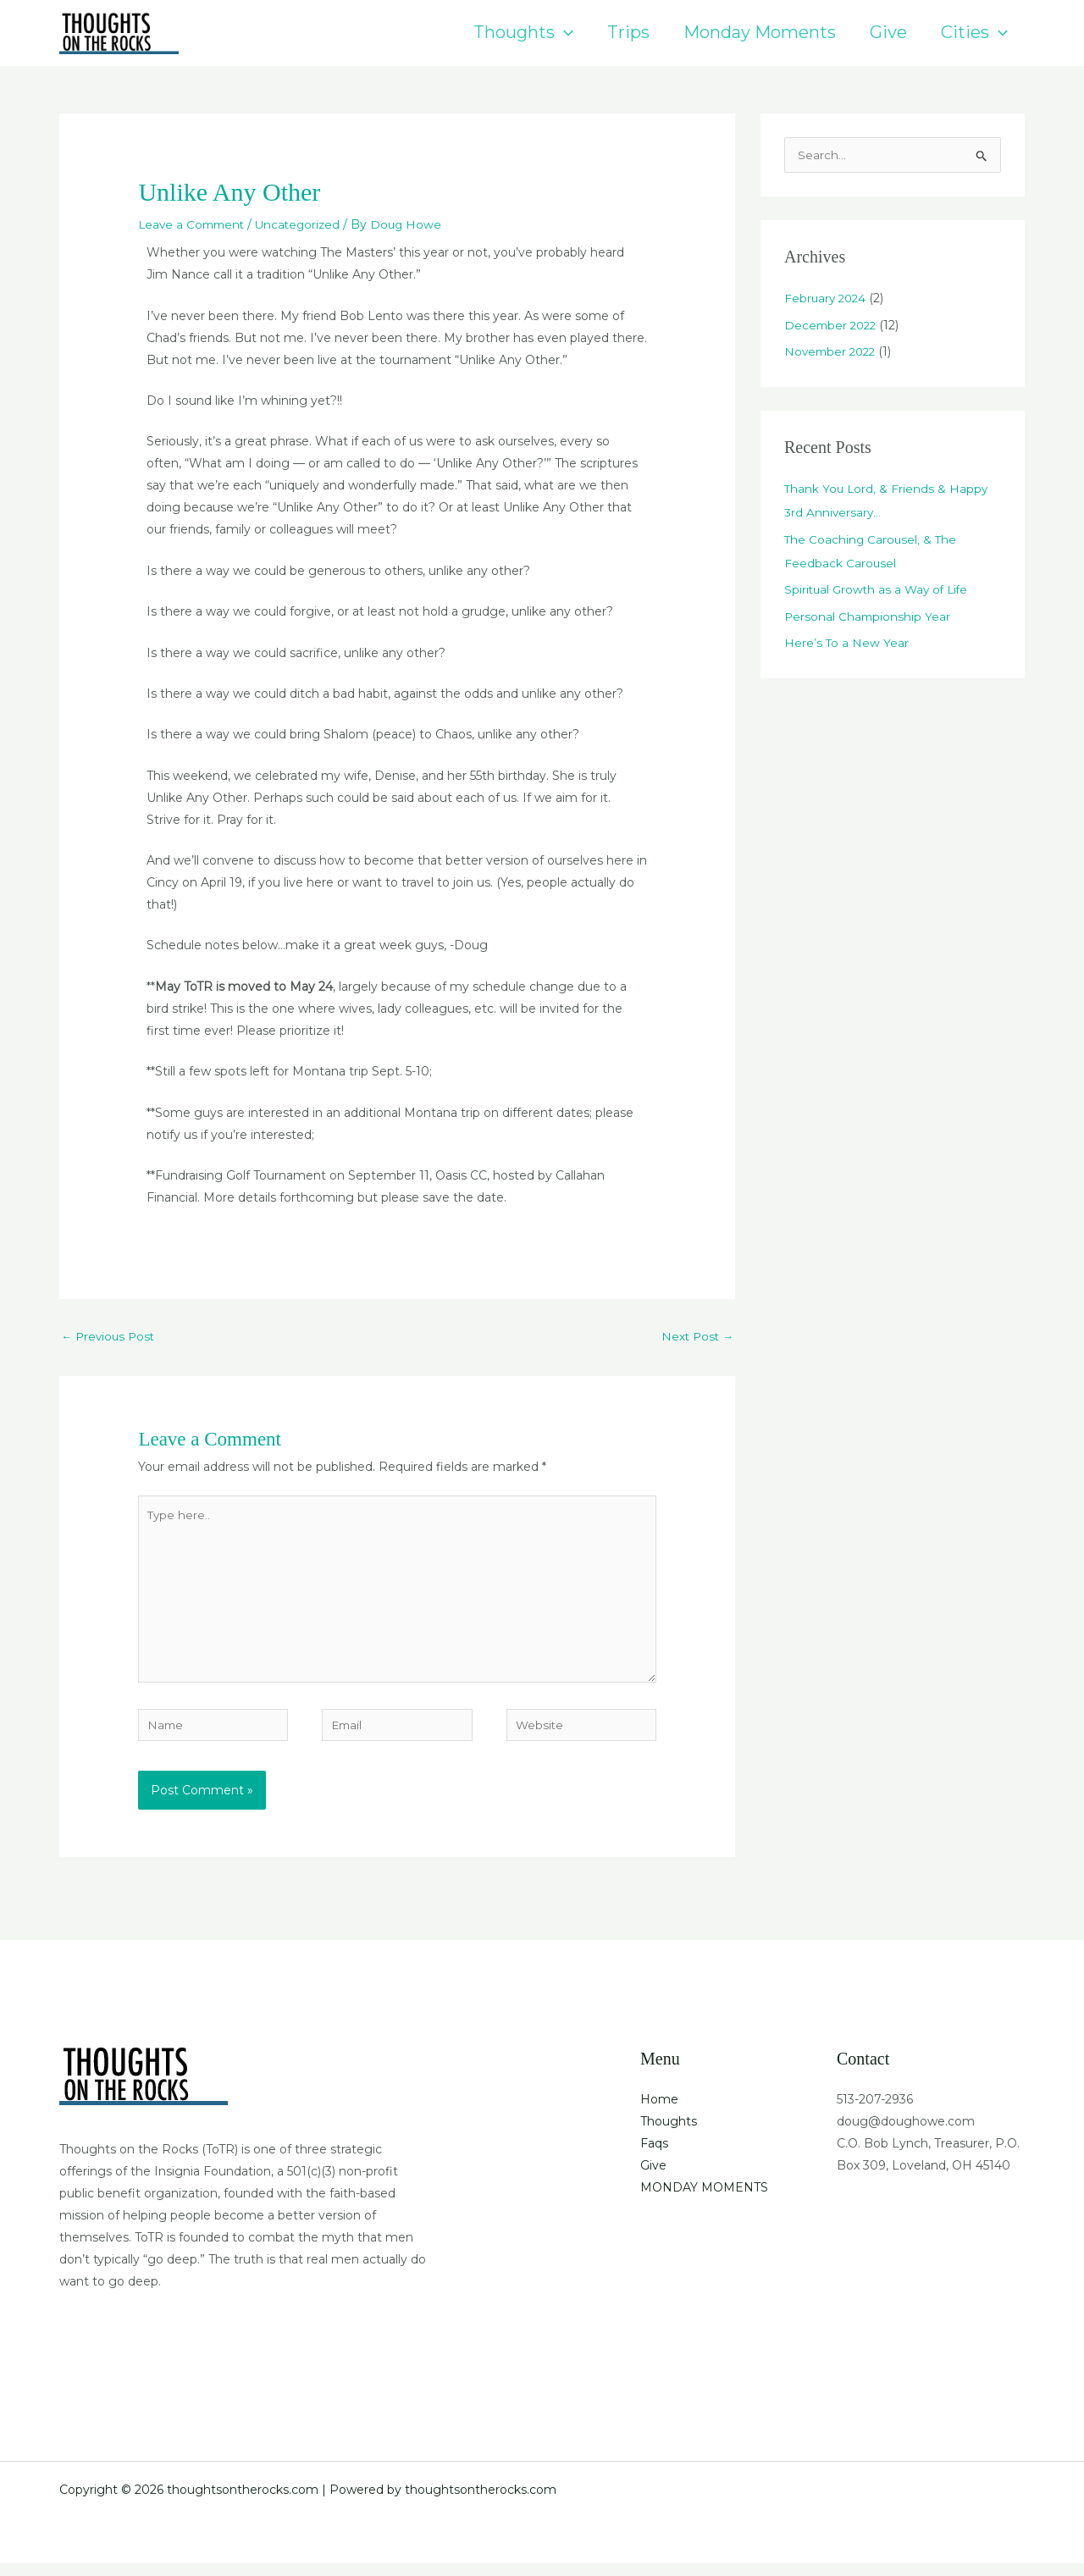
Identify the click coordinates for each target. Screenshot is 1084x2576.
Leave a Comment (194, 224)
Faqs (654, 2155)
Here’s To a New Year (847, 644)
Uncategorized (305, 224)
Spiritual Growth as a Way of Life (879, 591)
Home (659, 2111)
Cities (974, 32)
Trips (628, 32)
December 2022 (832, 326)
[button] (564, 32)
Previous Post (110, 1336)
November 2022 (832, 353)
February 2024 (827, 299)
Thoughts (523, 32)
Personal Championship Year (868, 618)
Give (888, 32)
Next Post (695, 1336)
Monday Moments (759, 32)
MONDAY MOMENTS (704, 2199)
